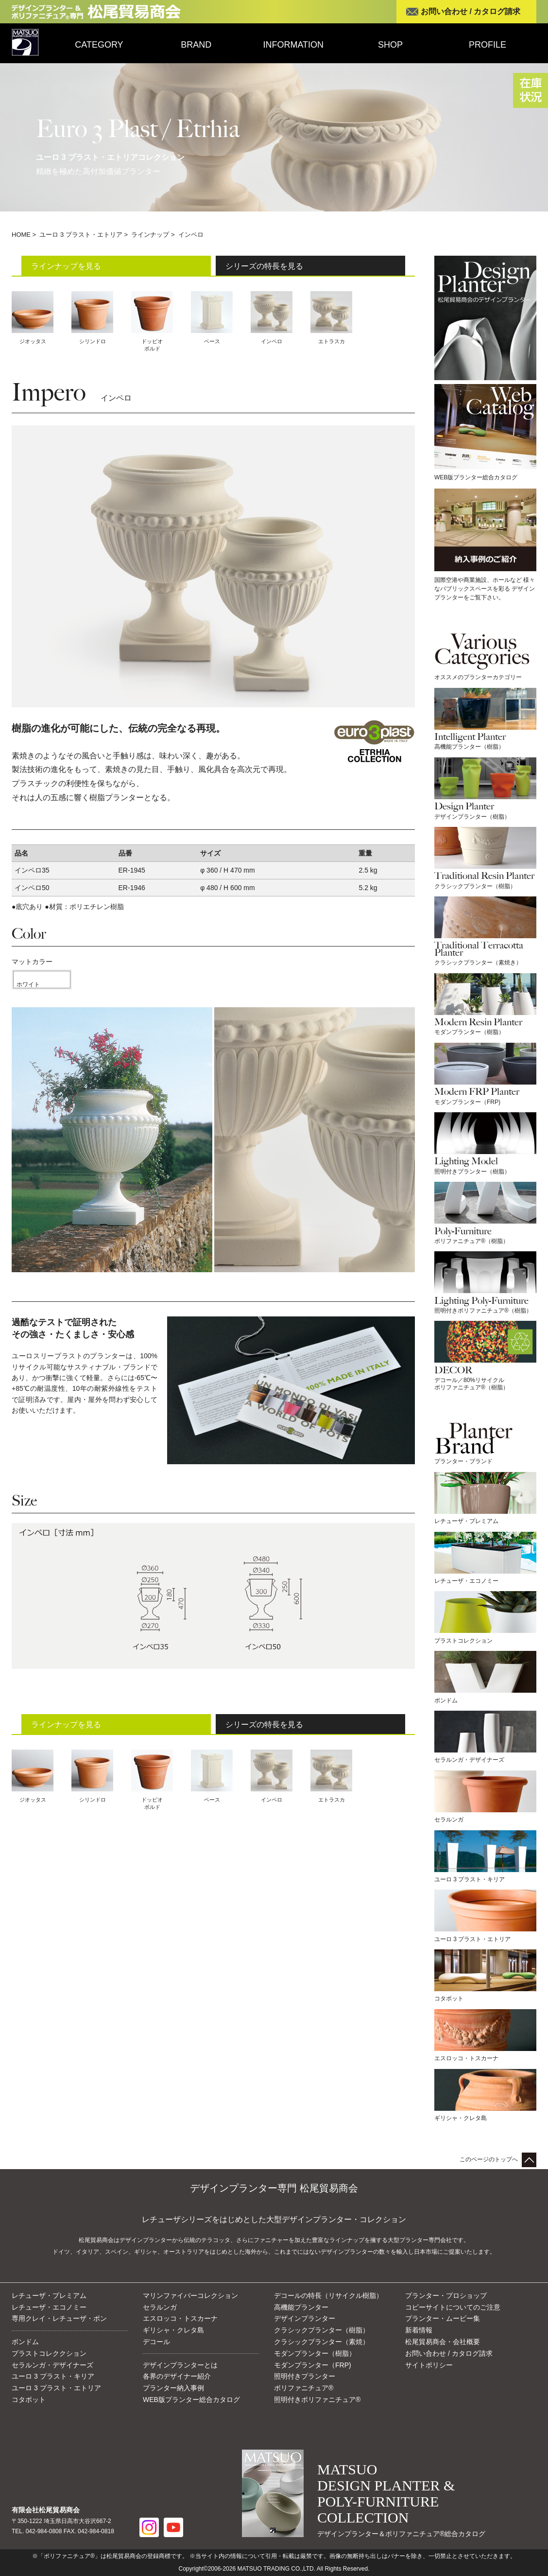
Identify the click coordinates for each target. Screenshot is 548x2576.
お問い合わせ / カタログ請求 (470, 11)
